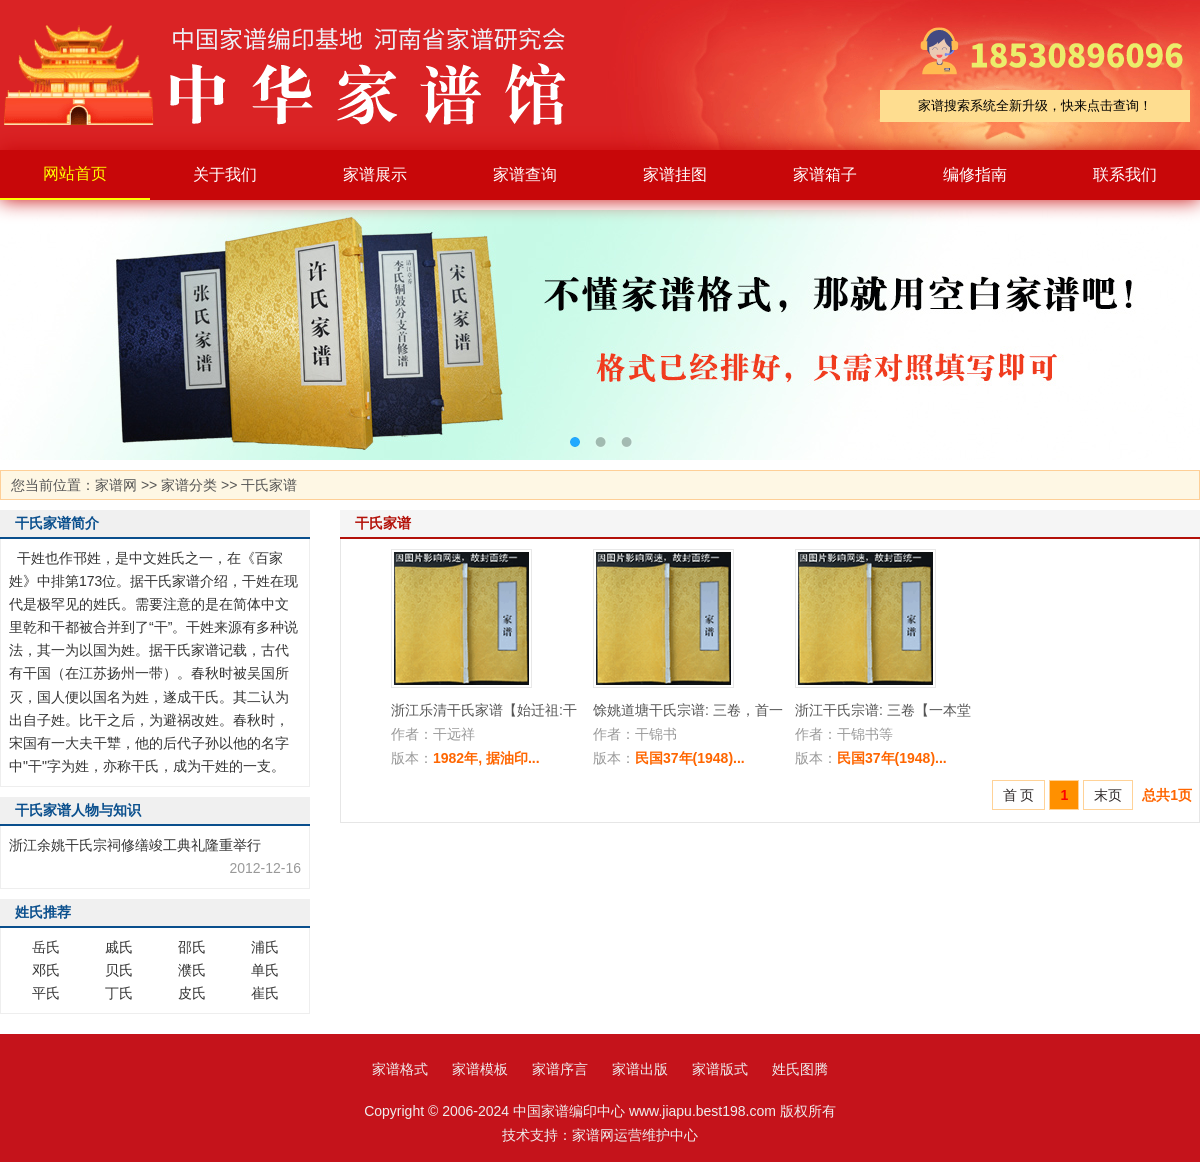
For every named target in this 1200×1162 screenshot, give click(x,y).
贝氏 (119, 970)
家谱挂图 (675, 174)
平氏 (46, 993)
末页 (1108, 795)
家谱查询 (525, 174)
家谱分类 (189, 485)
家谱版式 (720, 1069)
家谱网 (116, 485)
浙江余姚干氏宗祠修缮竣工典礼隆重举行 (135, 845)
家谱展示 (375, 174)
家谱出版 (640, 1069)
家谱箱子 (825, 174)
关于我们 (225, 174)
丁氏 (119, 993)
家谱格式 (400, 1069)
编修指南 (975, 174)
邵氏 (192, 947)
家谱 (300, 75)
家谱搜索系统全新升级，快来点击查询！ (1035, 105)
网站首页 (75, 173)
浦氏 (265, 947)
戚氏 (119, 947)
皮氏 (192, 993)
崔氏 (265, 993)
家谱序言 (560, 1069)
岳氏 (46, 947)
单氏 (265, 970)
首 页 (1019, 795)
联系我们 (1125, 174)
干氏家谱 (269, 485)
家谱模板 (480, 1069)
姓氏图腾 (800, 1069)
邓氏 (46, 970)
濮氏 (192, 970)
